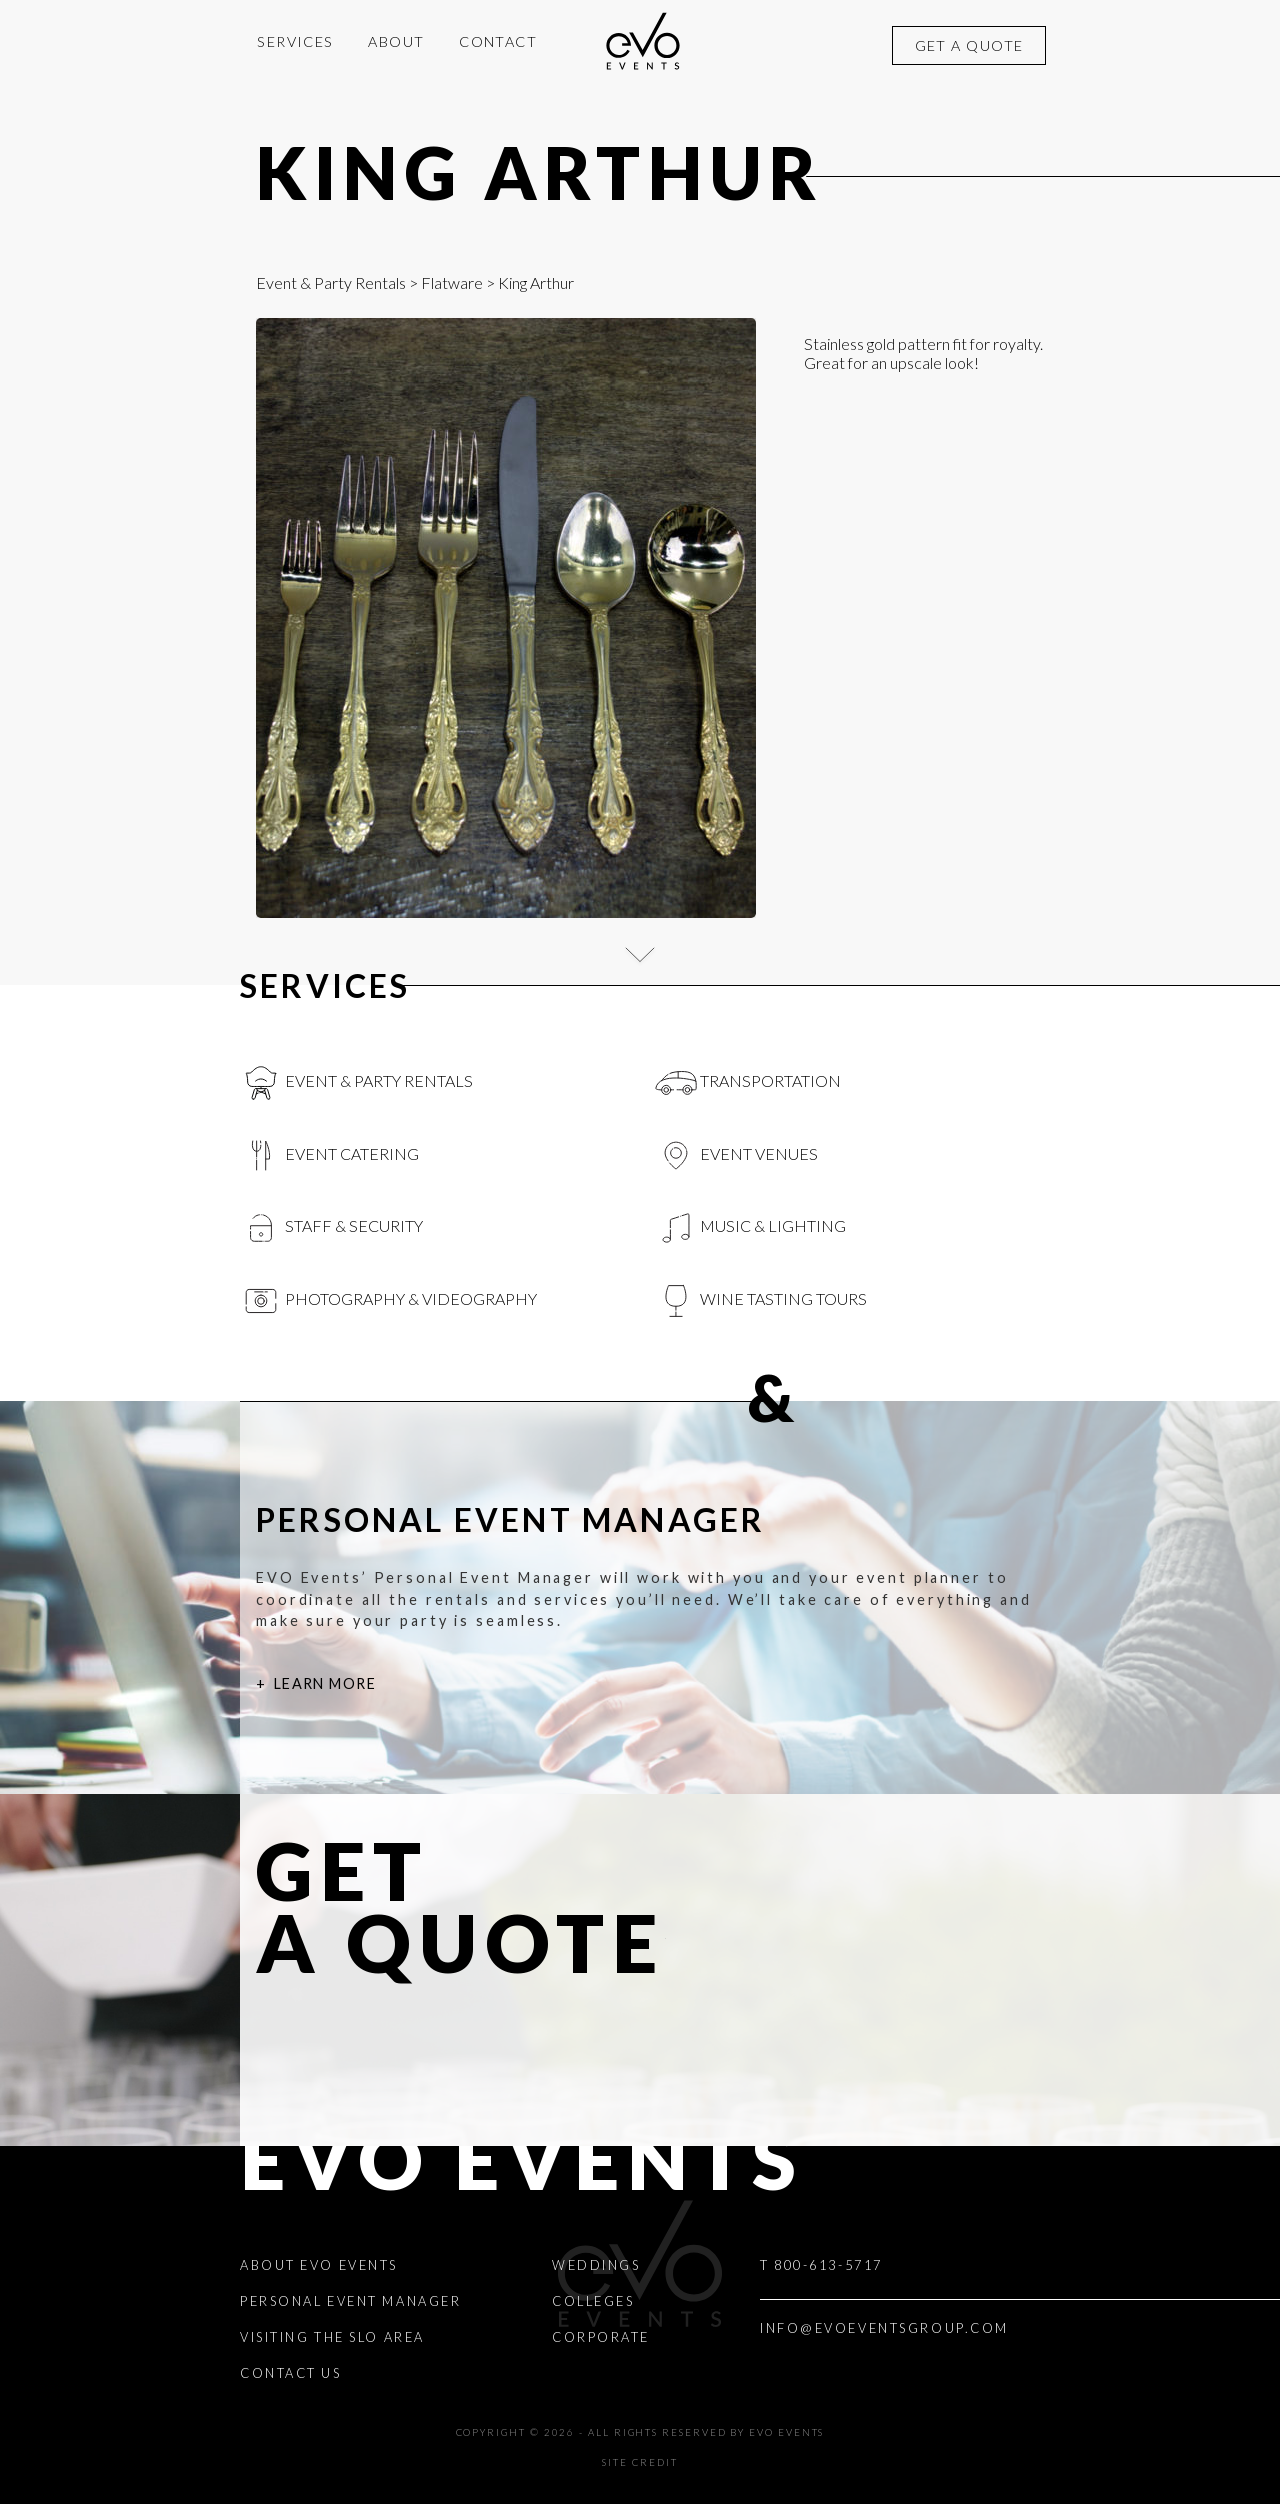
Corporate (601, 2337)
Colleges (593, 2301)
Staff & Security (331, 1228)
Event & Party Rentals (331, 282)
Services (295, 41)
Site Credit (639, 2462)
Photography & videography (388, 1301)
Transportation (748, 1083)
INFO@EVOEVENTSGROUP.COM (884, 2328)
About (396, 41)
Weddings (596, 2265)
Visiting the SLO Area (332, 2337)
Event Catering (329, 1156)
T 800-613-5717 (821, 2265)
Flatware (452, 282)
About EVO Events (319, 2265)
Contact (498, 41)
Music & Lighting (750, 1228)
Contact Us (291, 2373)
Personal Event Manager (350, 2301)
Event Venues (736, 1156)
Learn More (325, 1683)
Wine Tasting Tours (761, 1301)
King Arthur (539, 172)
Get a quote (969, 45)
